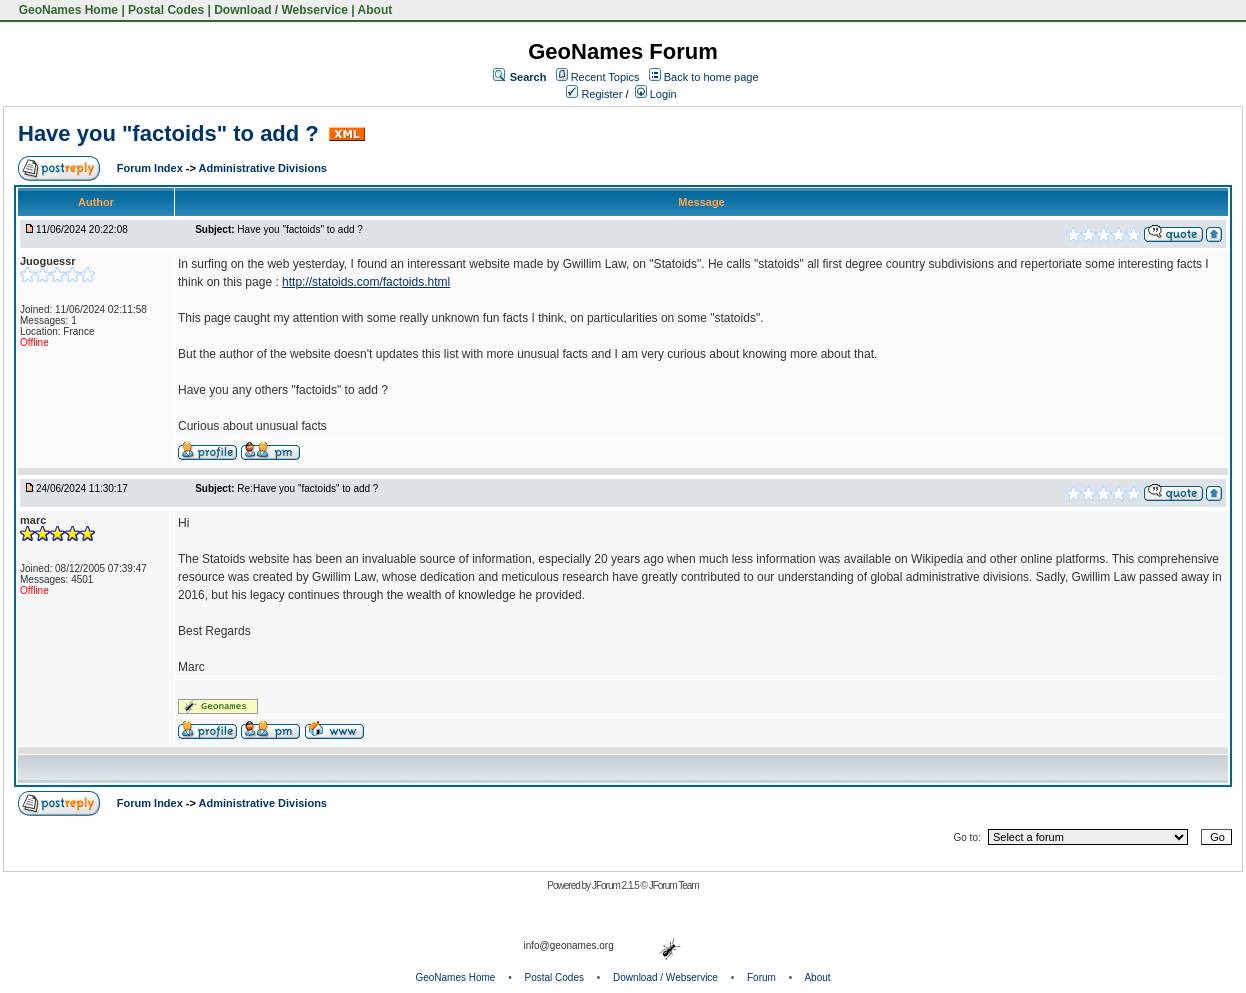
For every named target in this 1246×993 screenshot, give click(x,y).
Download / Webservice (281, 10)
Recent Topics (605, 77)
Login (656, 94)
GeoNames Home (66, 10)
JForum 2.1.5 (616, 885)
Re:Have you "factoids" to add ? (307, 488)
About (375, 10)
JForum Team (674, 885)
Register (594, 94)
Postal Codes (166, 10)
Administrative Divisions (263, 168)
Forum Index (151, 168)
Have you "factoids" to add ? (171, 133)
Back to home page (711, 77)
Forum (761, 977)
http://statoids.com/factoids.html (366, 282)
